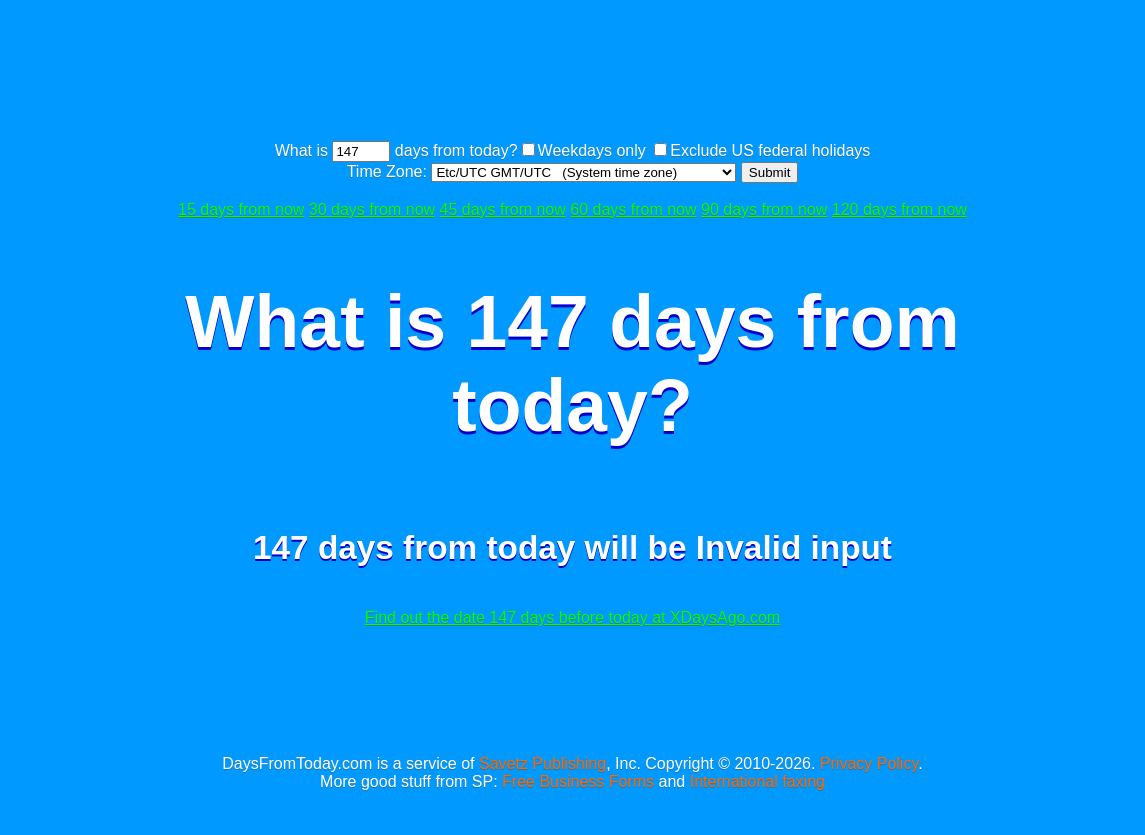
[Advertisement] (573, 73)
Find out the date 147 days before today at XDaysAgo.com (572, 617)
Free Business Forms (578, 781)
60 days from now (633, 209)
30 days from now (372, 209)
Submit (769, 172)
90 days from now (764, 209)
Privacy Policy (869, 763)
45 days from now (503, 209)
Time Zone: (389, 171)
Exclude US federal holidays (770, 150)
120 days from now (899, 209)
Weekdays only (592, 150)
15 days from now (241, 209)
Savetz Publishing (542, 763)
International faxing (757, 781)
